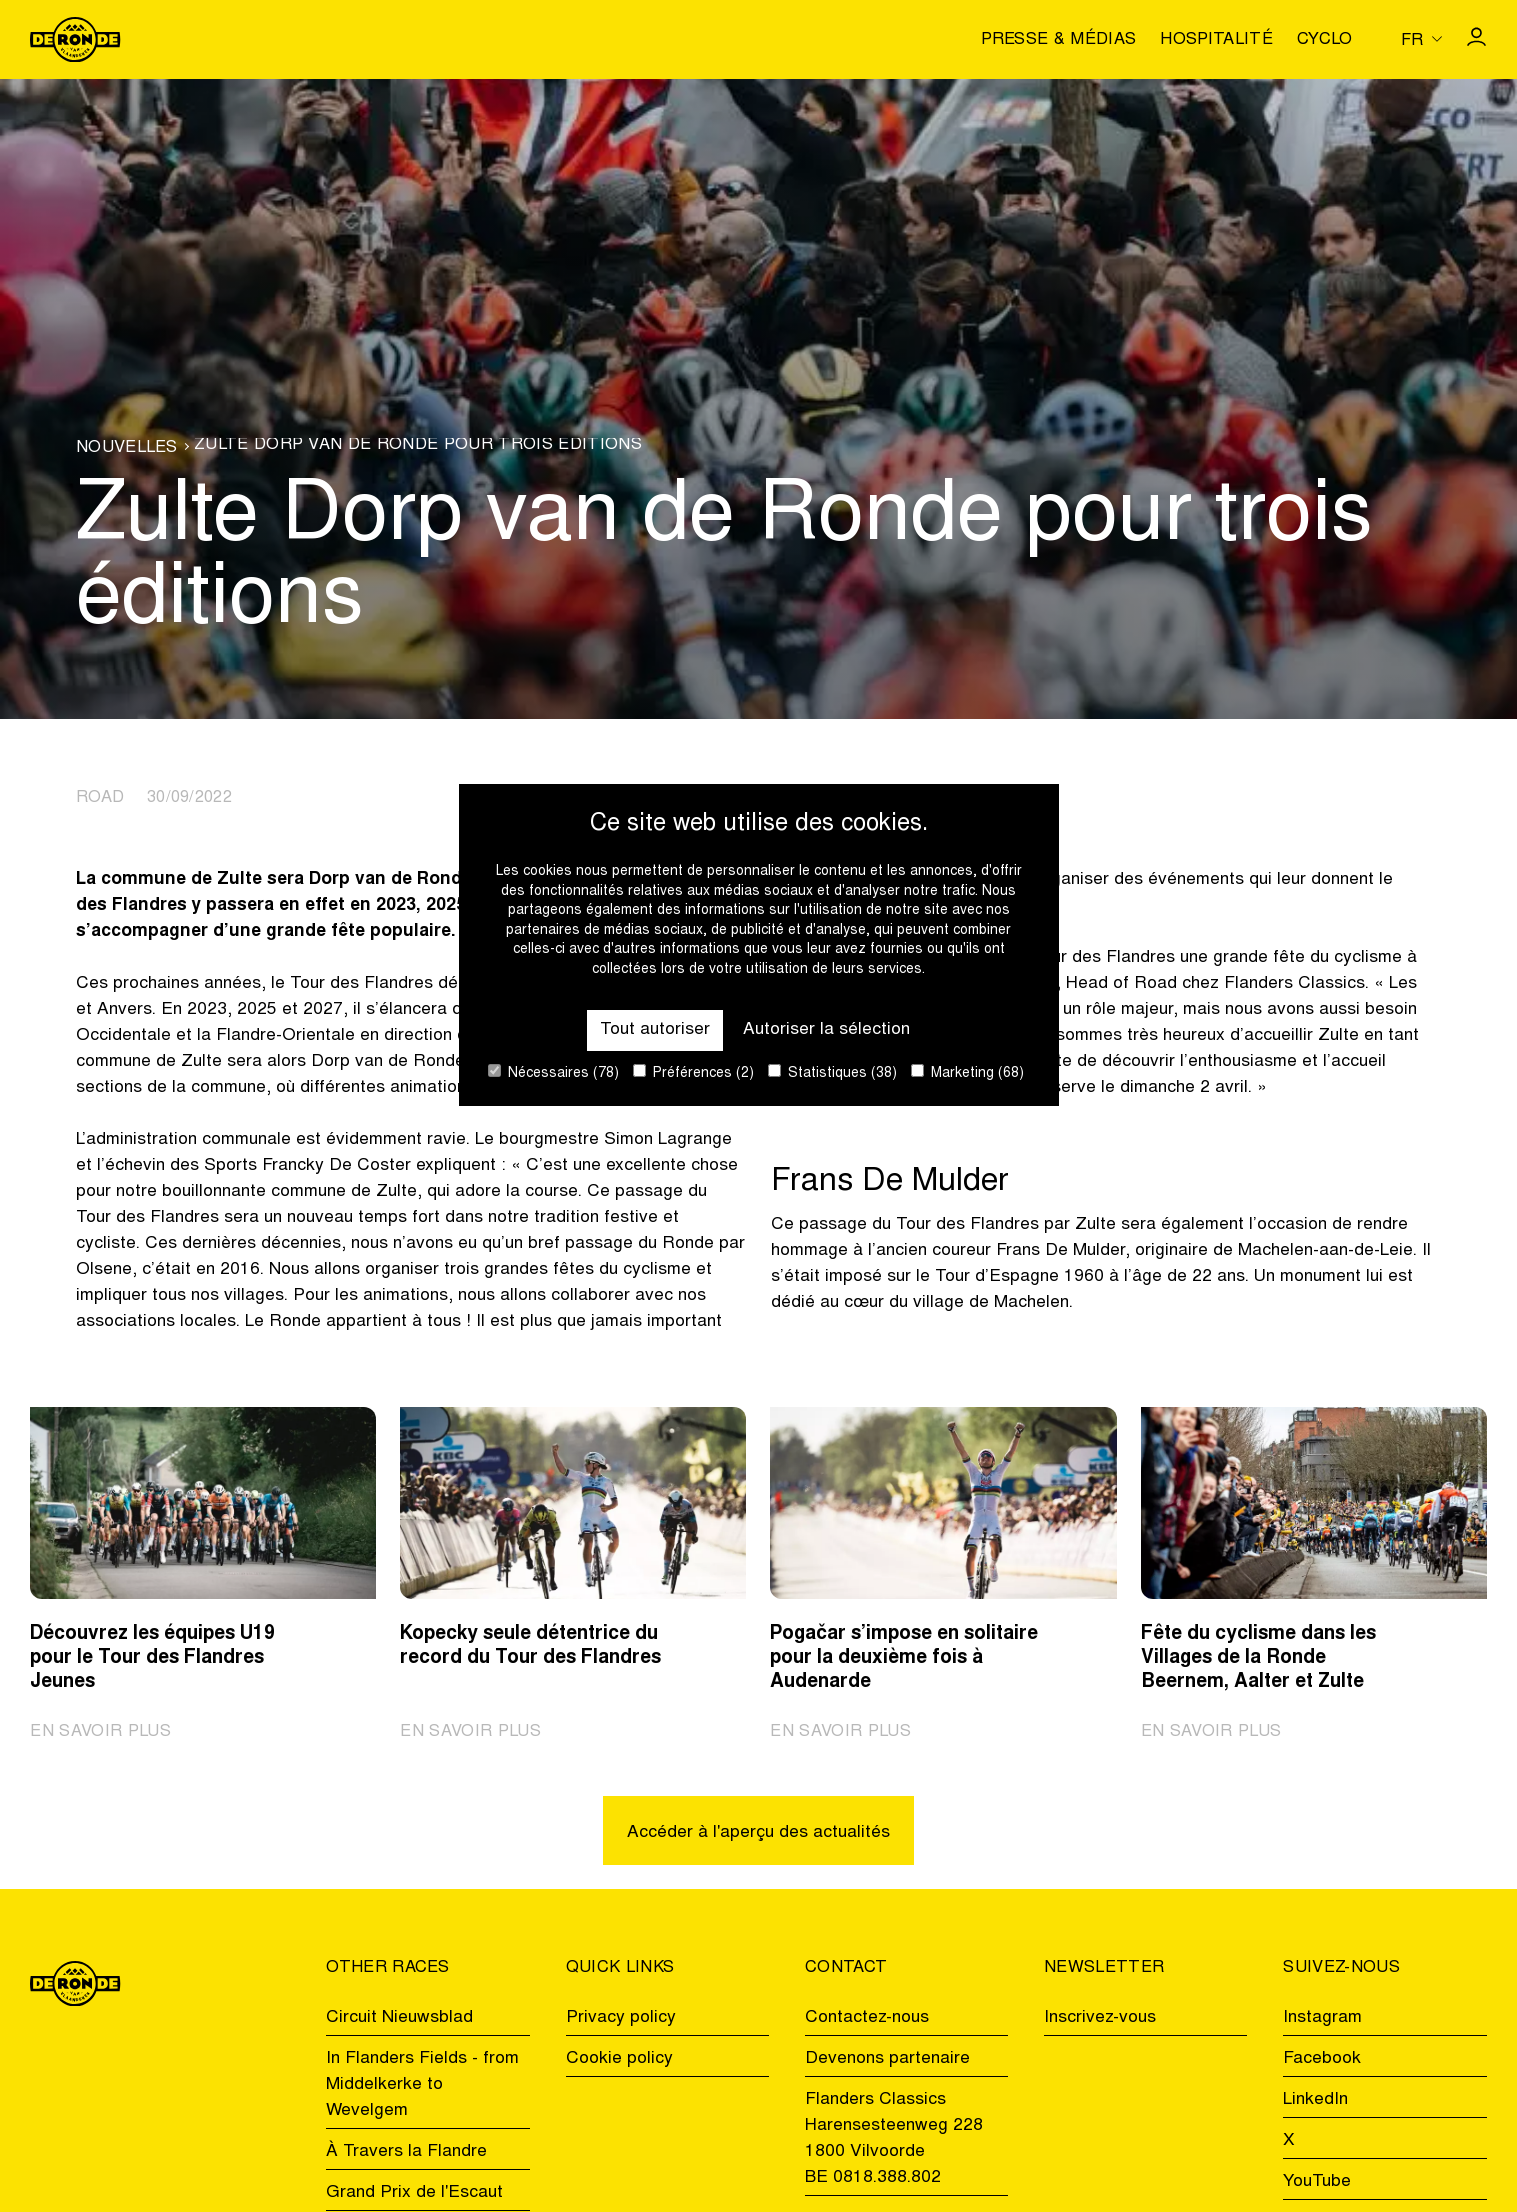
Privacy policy (621, 2018)
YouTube (1317, 2182)
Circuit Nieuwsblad (399, 2018)
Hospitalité (1216, 41)
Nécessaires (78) (553, 1072)
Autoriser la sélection (826, 1030)
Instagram (1322, 2018)
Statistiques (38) (832, 1072)
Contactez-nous (867, 2018)
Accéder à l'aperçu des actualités (758, 1833)
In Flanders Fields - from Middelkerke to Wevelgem (422, 2085)
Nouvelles (126, 449)
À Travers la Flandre (406, 2152)
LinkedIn (1315, 2100)
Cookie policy (619, 2059)
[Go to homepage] (75, 40)
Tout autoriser (655, 1030)
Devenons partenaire (887, 2059)
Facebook (1322, 2059)
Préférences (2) (693, 1072)
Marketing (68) (967, 1072)
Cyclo (1325, 41)
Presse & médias (1058, 41)
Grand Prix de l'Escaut (414, 2193)
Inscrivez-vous (1100, 2018)
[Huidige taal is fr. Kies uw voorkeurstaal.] (1421, 39)
